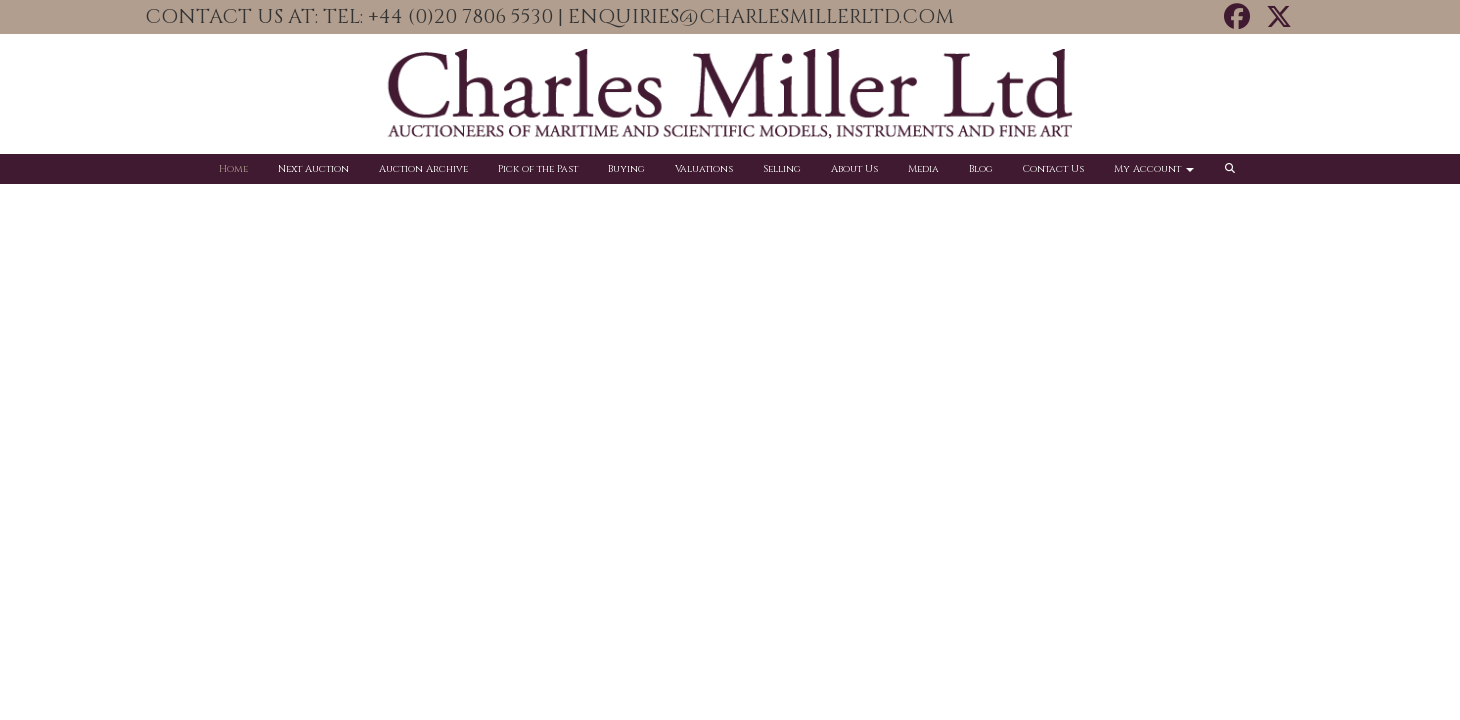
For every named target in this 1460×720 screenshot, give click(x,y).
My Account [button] (1154, 169)
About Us (854, 169)
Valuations (704, 169)
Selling (782, 169)
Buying (626, 169)
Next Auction (313, 169)
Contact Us (1053, 169)
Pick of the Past (538, 169)
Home (233, 169)
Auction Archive (423, 169)
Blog (981, 169)
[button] (1233, 169)
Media (923, 169)
